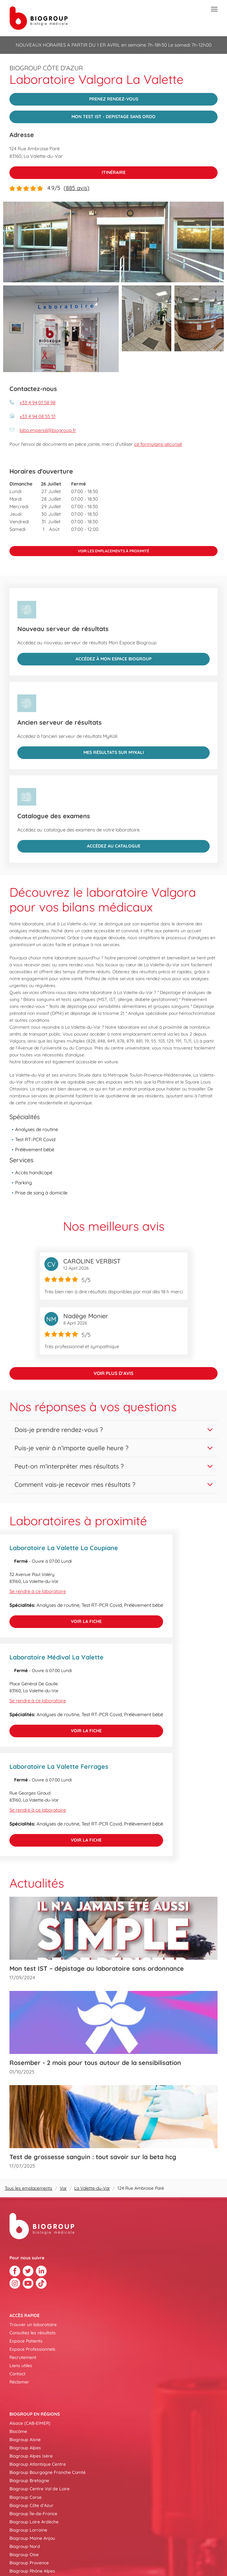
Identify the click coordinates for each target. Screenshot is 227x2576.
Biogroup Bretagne (29, 2480)
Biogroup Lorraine (28, 2530)
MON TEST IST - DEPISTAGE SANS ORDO (82, 115)
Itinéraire (67, 170)
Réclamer (19, 2382)
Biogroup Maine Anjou (32, 2538)
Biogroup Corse (25, 2497)
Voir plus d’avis (113, 1373)
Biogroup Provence (29, 2563)
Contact (17, 2374)
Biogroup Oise (24, 2554)
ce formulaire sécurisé (158, 444)
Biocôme (18, 2431)
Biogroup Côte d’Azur (31, 2505)
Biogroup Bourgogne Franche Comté (47, 2472)
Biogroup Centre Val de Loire (39, 2489)
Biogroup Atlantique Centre (37, 2464)
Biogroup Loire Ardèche (34, 2522)
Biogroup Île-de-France (33, 2513)
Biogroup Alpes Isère (31, 2456)
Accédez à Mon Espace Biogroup (84, 657)
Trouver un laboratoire (33, 2324)
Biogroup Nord (24, 2546)
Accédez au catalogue (78, 844)
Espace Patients (26, 2341)
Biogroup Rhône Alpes (32, 2571)
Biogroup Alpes (25, 2448)
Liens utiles (20, 2365)
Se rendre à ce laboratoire (37, 1591)
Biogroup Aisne (25, 2439)
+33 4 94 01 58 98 (37, 402)
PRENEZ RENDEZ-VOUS (73, 97)
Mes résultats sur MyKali (80, 750)
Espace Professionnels (32, 2349)
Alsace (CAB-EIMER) (29, 2423)
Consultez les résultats (32, 2333)
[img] (113, 242)
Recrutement (22, 2357)
